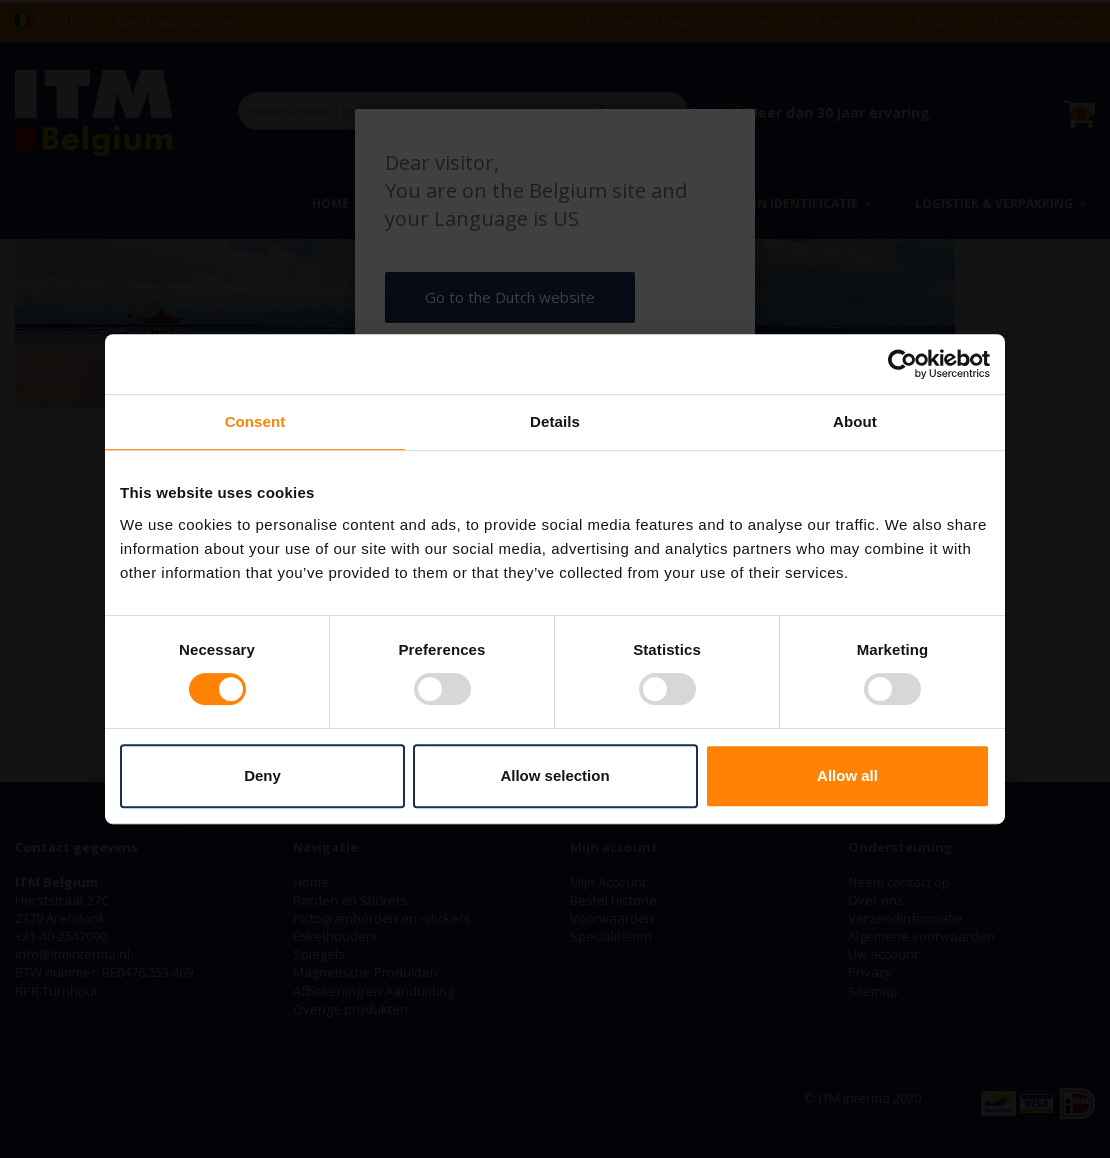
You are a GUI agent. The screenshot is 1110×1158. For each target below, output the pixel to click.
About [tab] (855, 421)
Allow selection (554, 775)
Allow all (847, 775)
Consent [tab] (255, 421)
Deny (262, 775)
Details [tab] (555, 421)
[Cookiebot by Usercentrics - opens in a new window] (902, 364)
